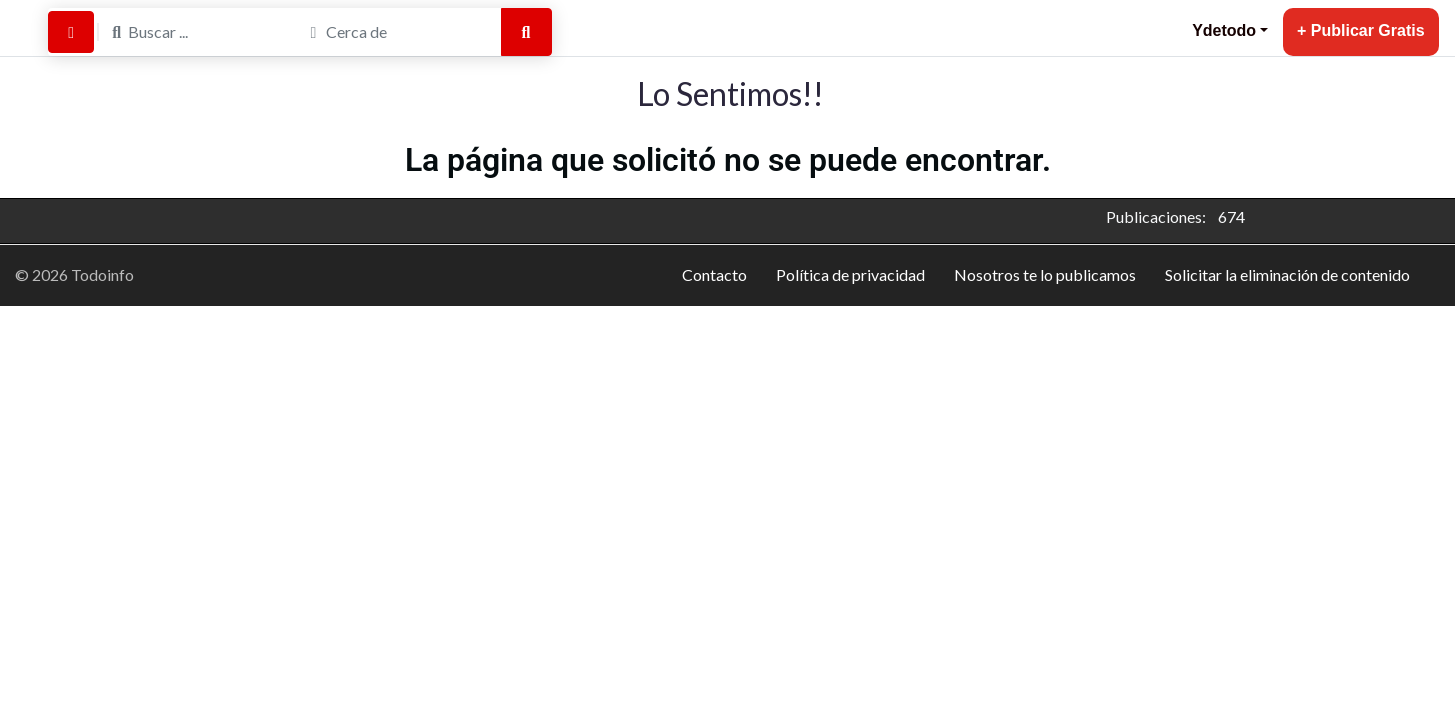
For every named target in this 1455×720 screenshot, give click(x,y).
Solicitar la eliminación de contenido (1287, 274)
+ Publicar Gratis (1361, 30)
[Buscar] (526, 32)
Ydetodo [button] (1224, 30)
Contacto (714, 274)
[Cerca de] (396, 32)
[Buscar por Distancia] (71, 32)
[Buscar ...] (198, 32)
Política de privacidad (850, 274)
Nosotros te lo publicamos (1045, 274)
